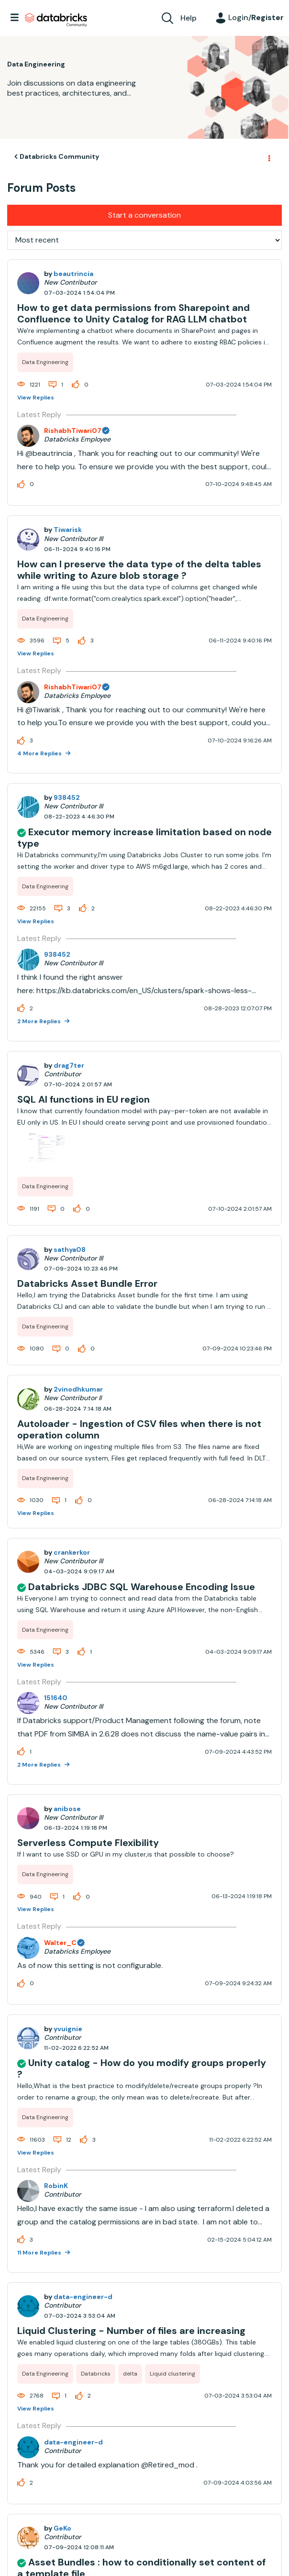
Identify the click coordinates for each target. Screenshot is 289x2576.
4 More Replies (40, 753)
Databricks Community (56, 20)
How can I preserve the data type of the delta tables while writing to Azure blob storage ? (139, 570)
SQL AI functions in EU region (83, 1099)
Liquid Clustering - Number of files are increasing (131, 2330)
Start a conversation (144, 215)
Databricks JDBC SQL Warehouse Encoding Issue (141, 1587)
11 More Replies (40, 2252)
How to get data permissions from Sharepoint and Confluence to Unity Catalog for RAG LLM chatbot (133, 313)
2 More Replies (39, 1021)
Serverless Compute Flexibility (88, 1842)
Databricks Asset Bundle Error (87, 1283)
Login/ (256, 17)
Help (188, 18)
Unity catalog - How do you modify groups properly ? (141, 2068)
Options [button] (268, 157)
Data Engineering (45, 362)
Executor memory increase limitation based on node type (144, 838)
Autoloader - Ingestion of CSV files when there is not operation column (139, 1429)
